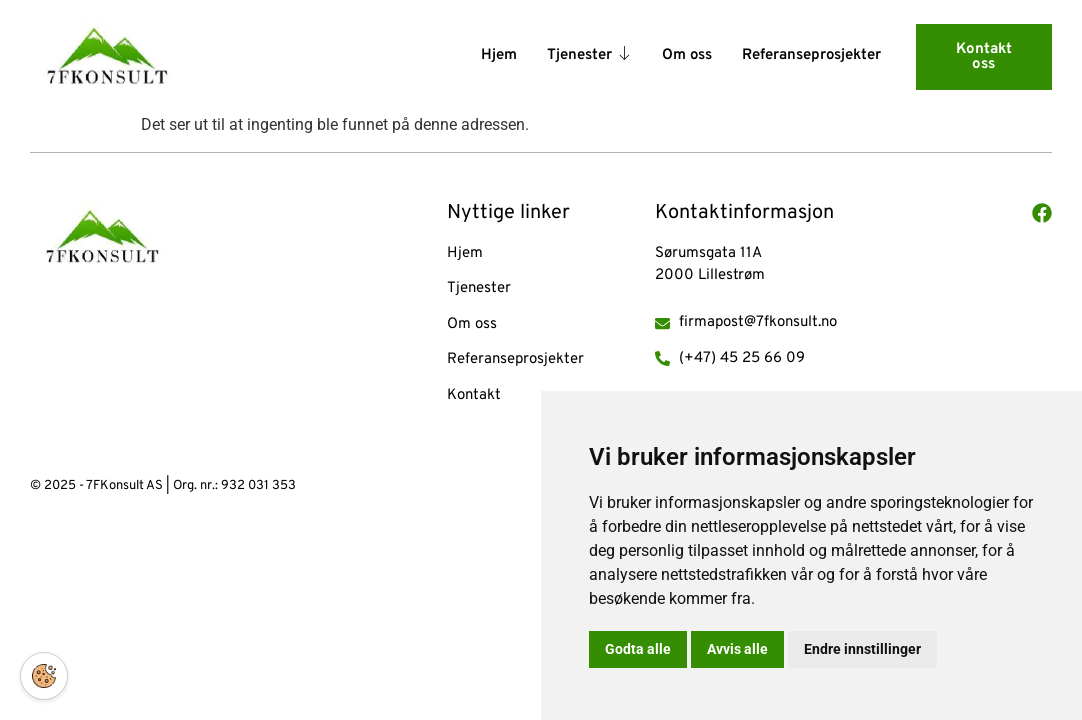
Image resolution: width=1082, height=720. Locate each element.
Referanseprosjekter (811, 55)
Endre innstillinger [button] (862, 649)
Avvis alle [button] (737, 649)
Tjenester (589, 56)
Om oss (687, 55)
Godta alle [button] (638, 649)
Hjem (499, 55)
